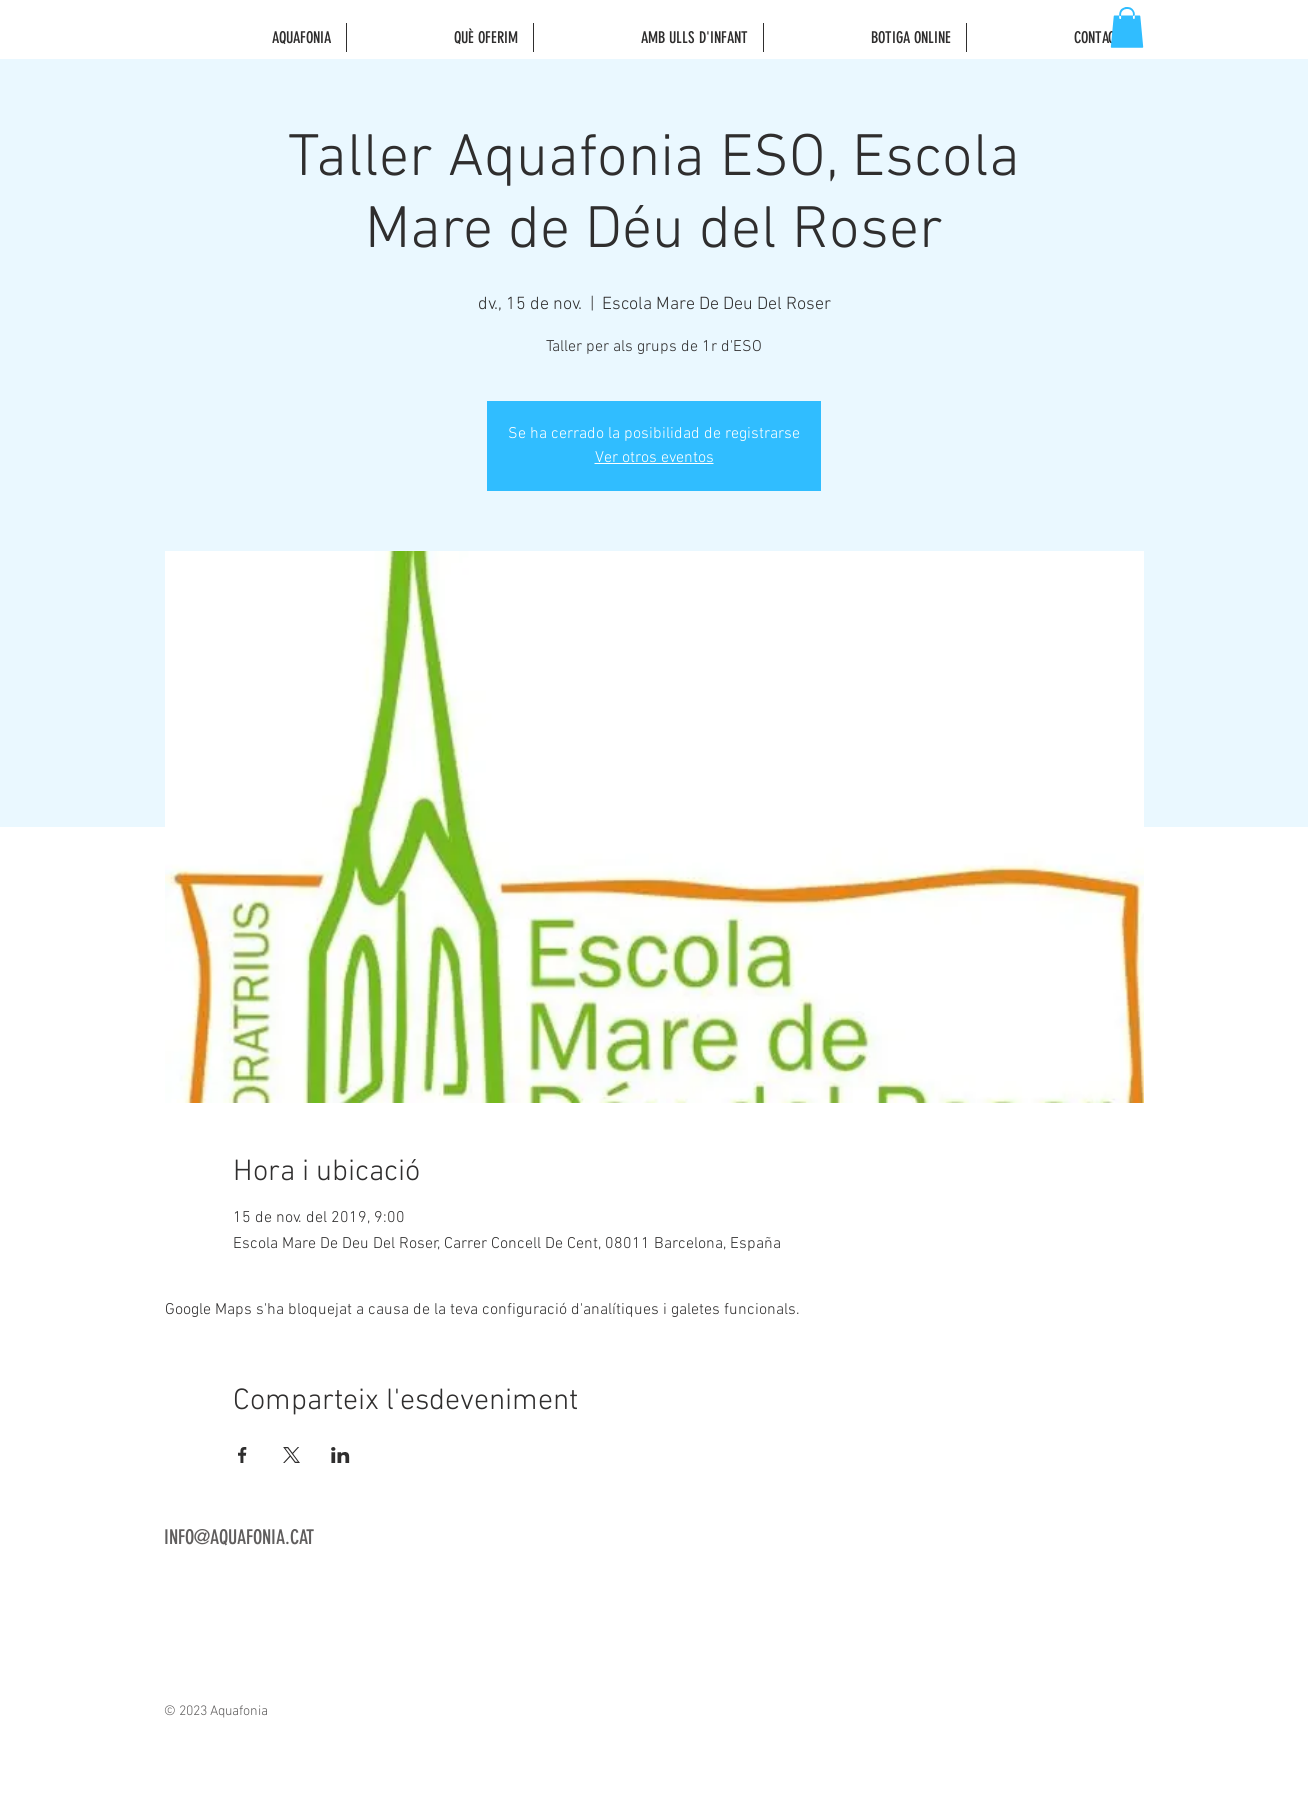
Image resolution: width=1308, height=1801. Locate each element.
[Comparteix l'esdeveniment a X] (291, 1455)
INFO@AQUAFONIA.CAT (239, 1537)
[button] (1127, 27)
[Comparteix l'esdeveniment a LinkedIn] (340, 1455)
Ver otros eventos (654, 458)
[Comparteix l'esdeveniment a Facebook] (242, 1455)
